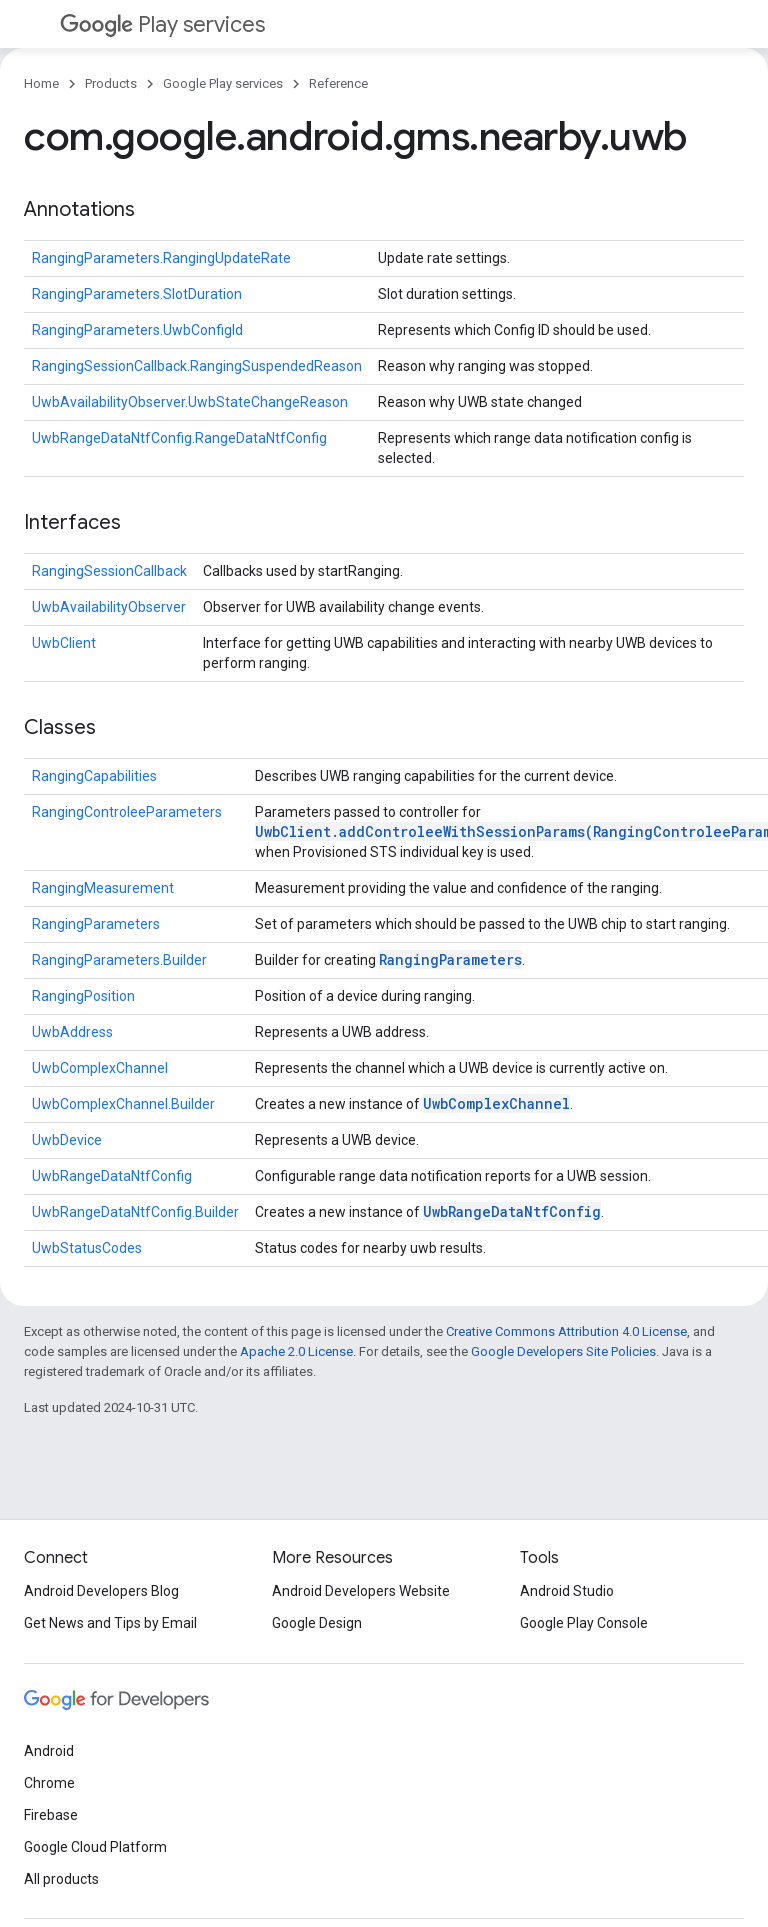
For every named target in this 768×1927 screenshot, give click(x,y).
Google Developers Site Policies (563, 1351)
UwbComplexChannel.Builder (123, 1104)
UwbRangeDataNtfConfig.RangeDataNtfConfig (179, 438)
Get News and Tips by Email (110, 1623)
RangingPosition (83, 996)
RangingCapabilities (94, 776)
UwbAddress (72, 1032)
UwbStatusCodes (87, 1248)
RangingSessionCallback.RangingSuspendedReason (197, 366)
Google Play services (223, 83)
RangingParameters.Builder (119, 960)
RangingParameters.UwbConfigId (137, 330)
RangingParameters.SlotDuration (137, 294)
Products (111, 83)
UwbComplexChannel (100, 1068)
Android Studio (567, 1591)
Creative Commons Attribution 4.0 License (566, 1331)
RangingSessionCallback (109, 571)
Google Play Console (584, 1623)
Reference (338, 83)
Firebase (51, 1815)
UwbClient (64, 643)
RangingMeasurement (103, 888)
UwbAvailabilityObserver (109, 607)
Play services (162, 24)
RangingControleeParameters (127, 812)
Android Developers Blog (101, 1591)
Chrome (49, 1783)
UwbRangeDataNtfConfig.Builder (135, 1212)
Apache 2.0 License (296, 1351)
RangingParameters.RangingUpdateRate (161, 258)
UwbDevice (67, 1140)
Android (49, 1751)
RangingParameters (96, 924)
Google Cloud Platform (95, 1847)
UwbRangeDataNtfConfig (112, 1176)
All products (61, 1879)
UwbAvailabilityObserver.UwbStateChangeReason (190, 402)
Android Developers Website (361, 1591)
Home (41, 83)
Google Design (317, 1623)
